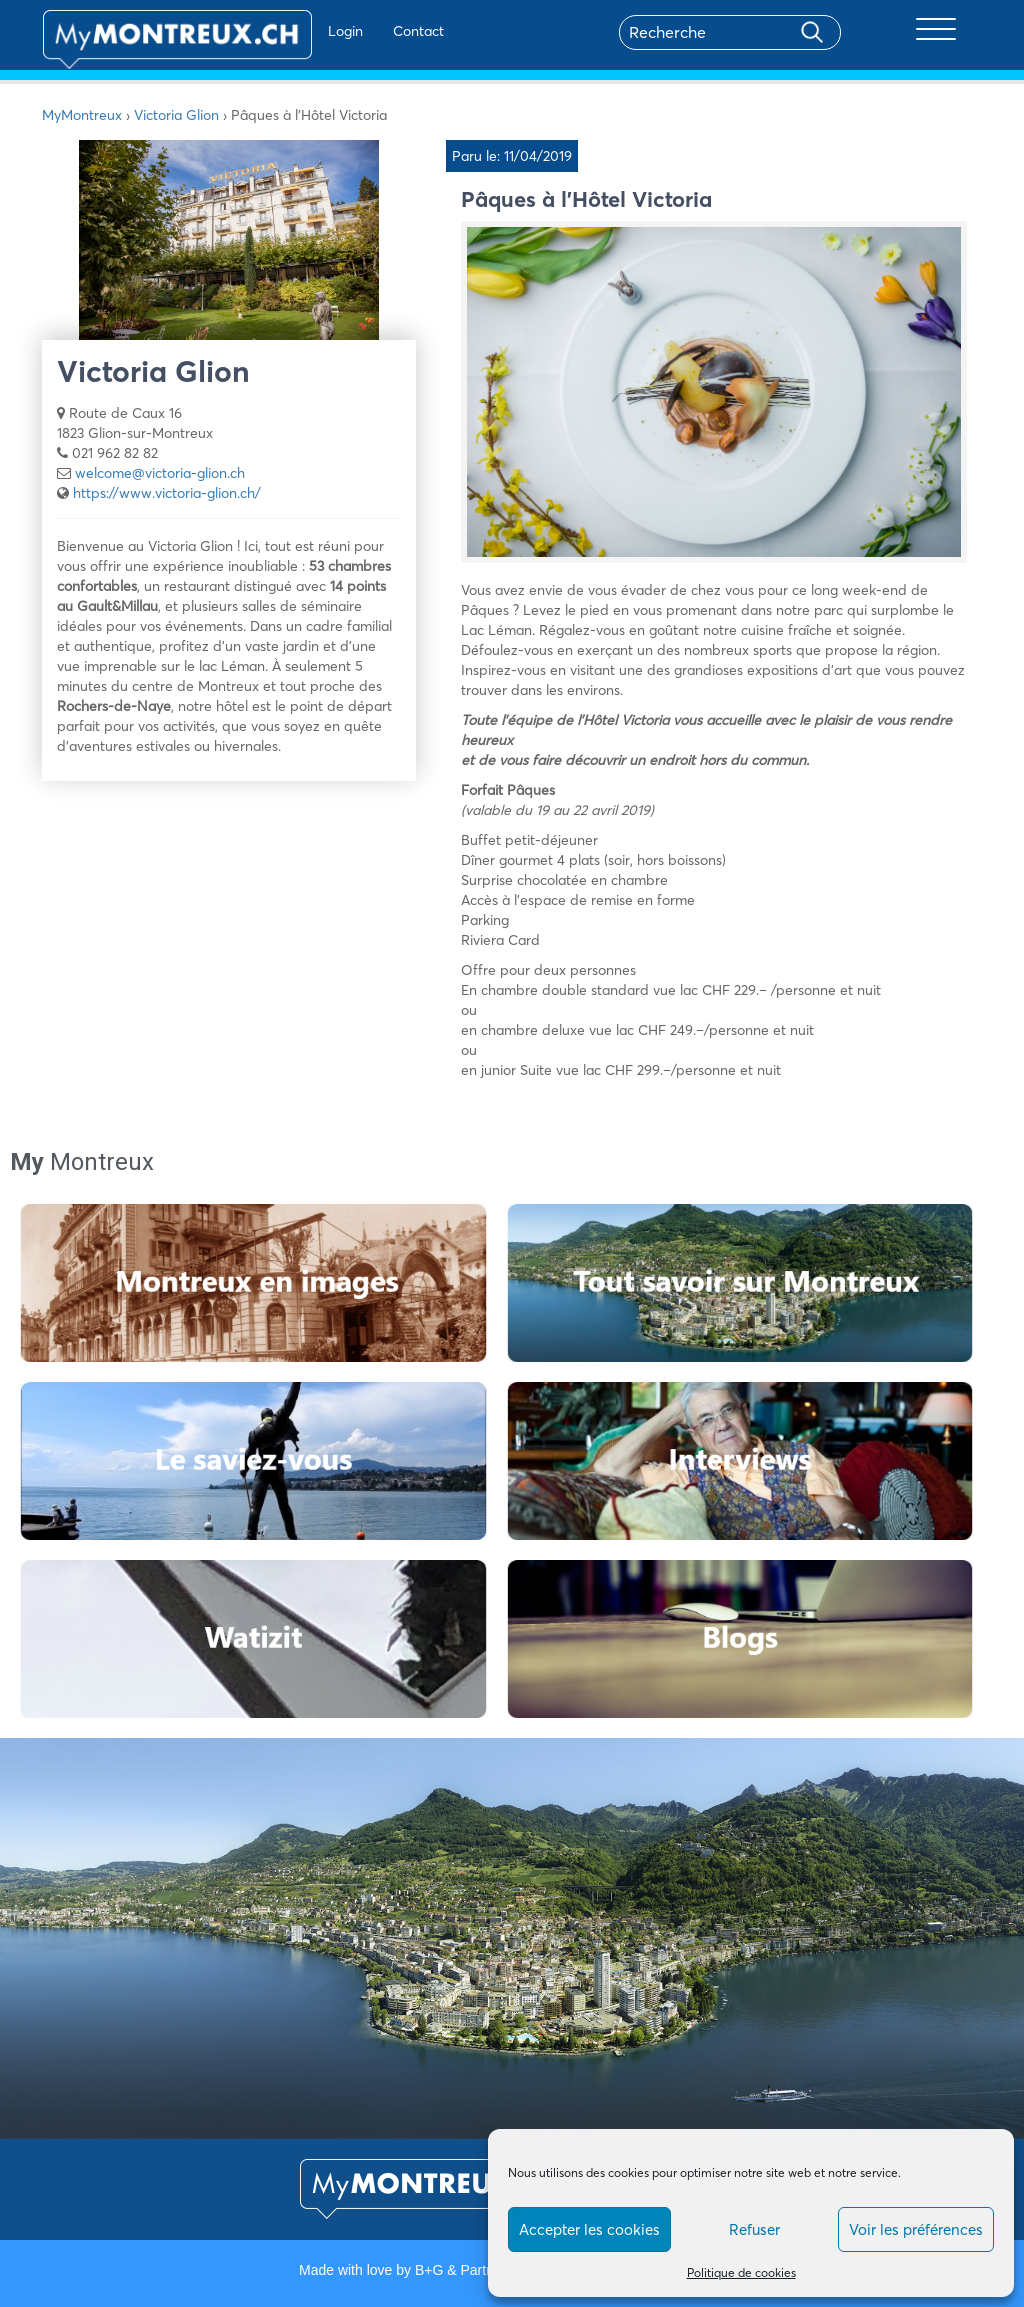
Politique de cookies (741, 2272)
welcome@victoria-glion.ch (160, 473)
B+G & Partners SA (475, 2270)
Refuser (754, 2229)
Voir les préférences (916, 2229)
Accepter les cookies (589, 2229)
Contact (360, 31)
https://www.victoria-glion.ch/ (167, 493)
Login (287, 31)
